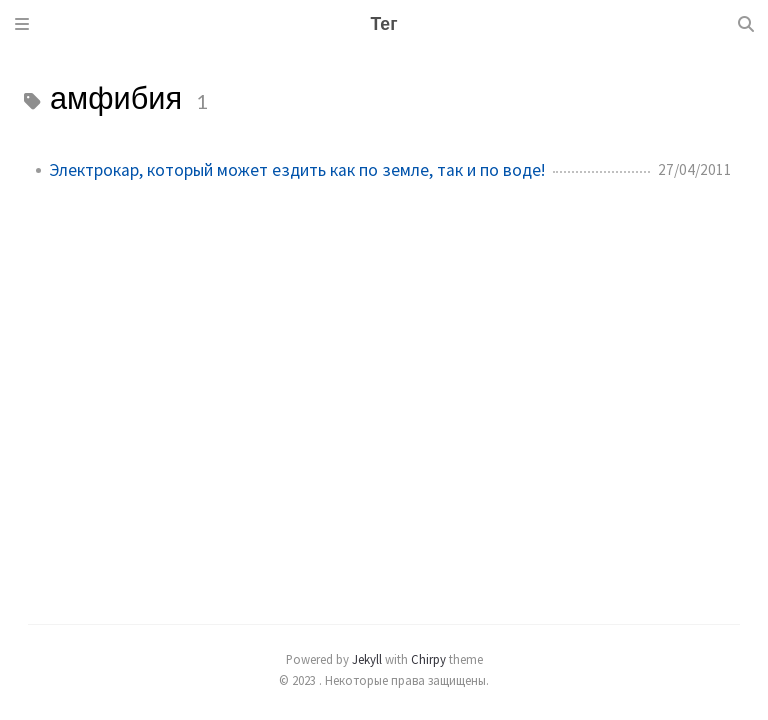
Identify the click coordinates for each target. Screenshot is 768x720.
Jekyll (367, 659)
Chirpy (428, 659)
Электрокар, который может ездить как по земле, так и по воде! (297, 170)
